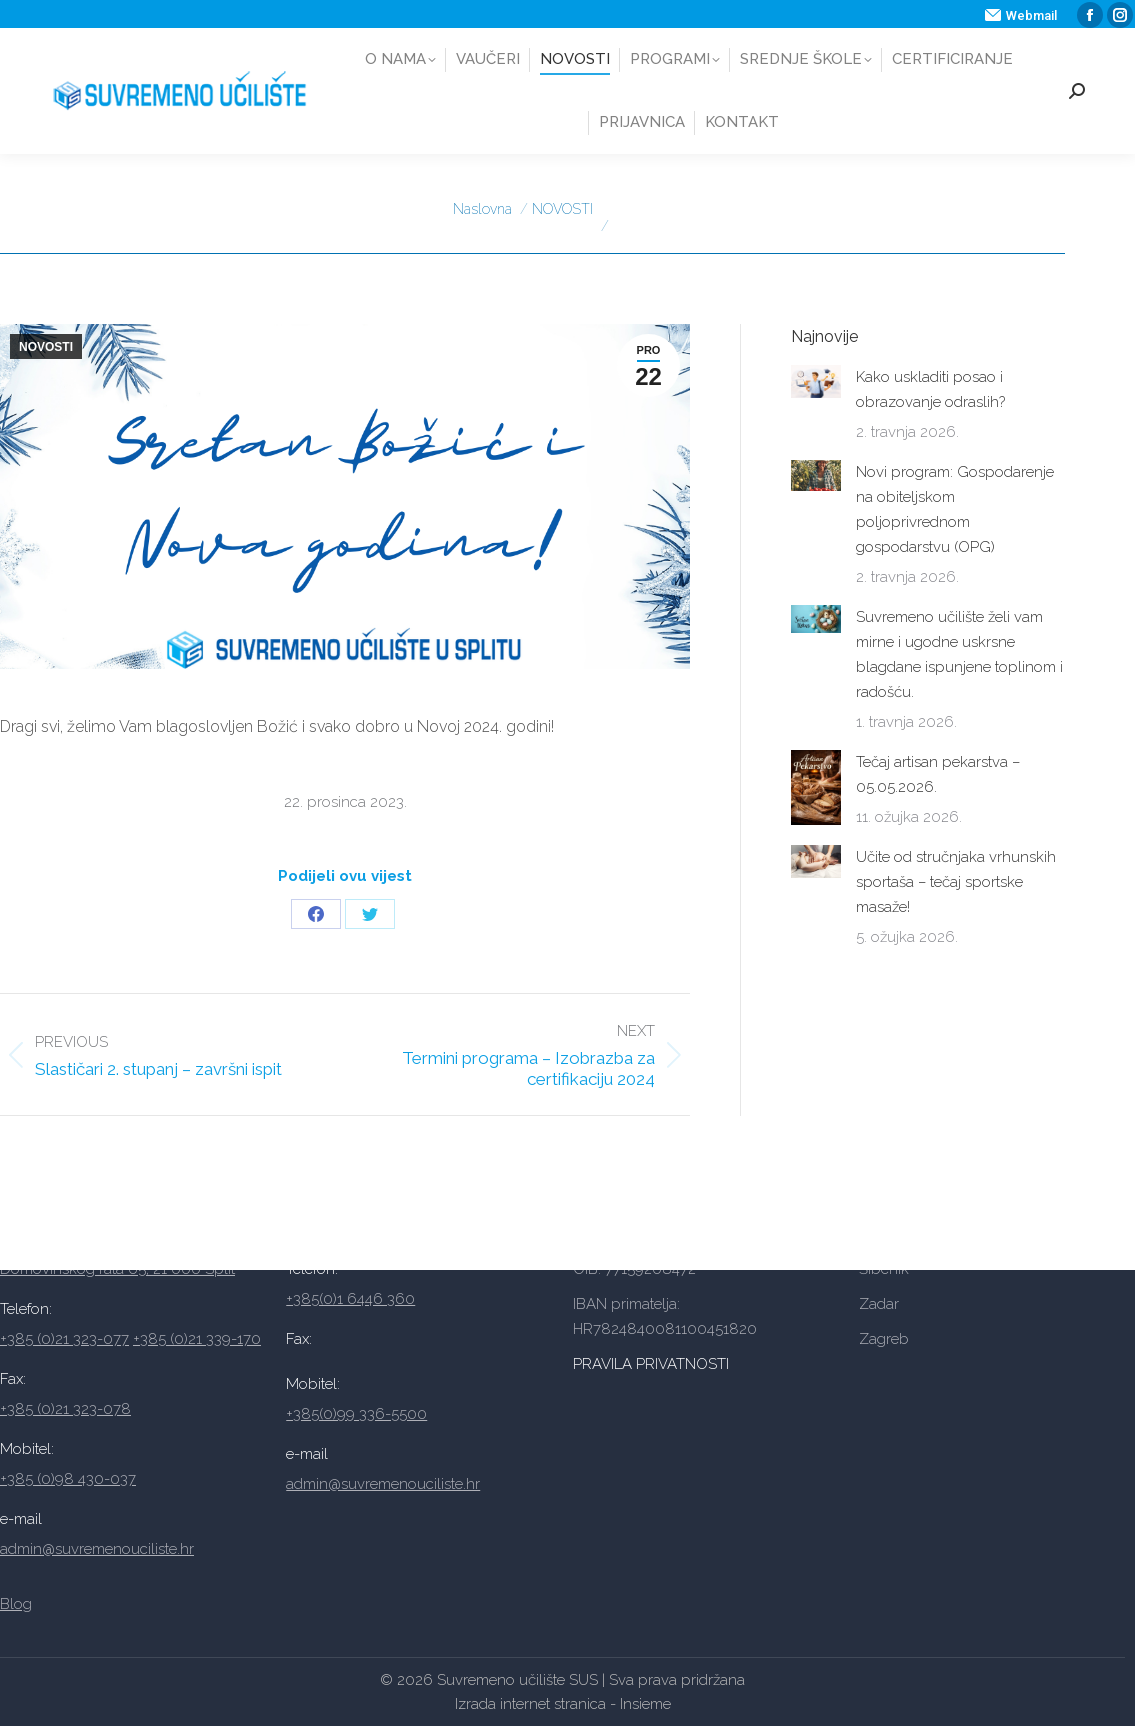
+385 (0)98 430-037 (68, 1479)
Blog (16, 1604)
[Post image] (816, 381)
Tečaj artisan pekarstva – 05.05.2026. (938, 774)
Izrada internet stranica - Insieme (563, 1704)
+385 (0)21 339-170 (197, 1339)
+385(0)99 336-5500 (356, 1414)
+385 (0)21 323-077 (64, 1339)
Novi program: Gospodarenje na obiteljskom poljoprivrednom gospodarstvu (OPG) (955, 509)
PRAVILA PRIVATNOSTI (653, 1364)
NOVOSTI (46, 347)
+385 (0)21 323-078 (65, 1409)
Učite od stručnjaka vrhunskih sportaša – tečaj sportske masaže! (956, 882)
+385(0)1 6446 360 (350, 1299)
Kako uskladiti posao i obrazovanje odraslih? (930, 389)
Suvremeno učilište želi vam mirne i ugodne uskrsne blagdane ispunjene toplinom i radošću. (959, 654)
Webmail (1021, 15)
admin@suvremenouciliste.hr (97, 1549)
